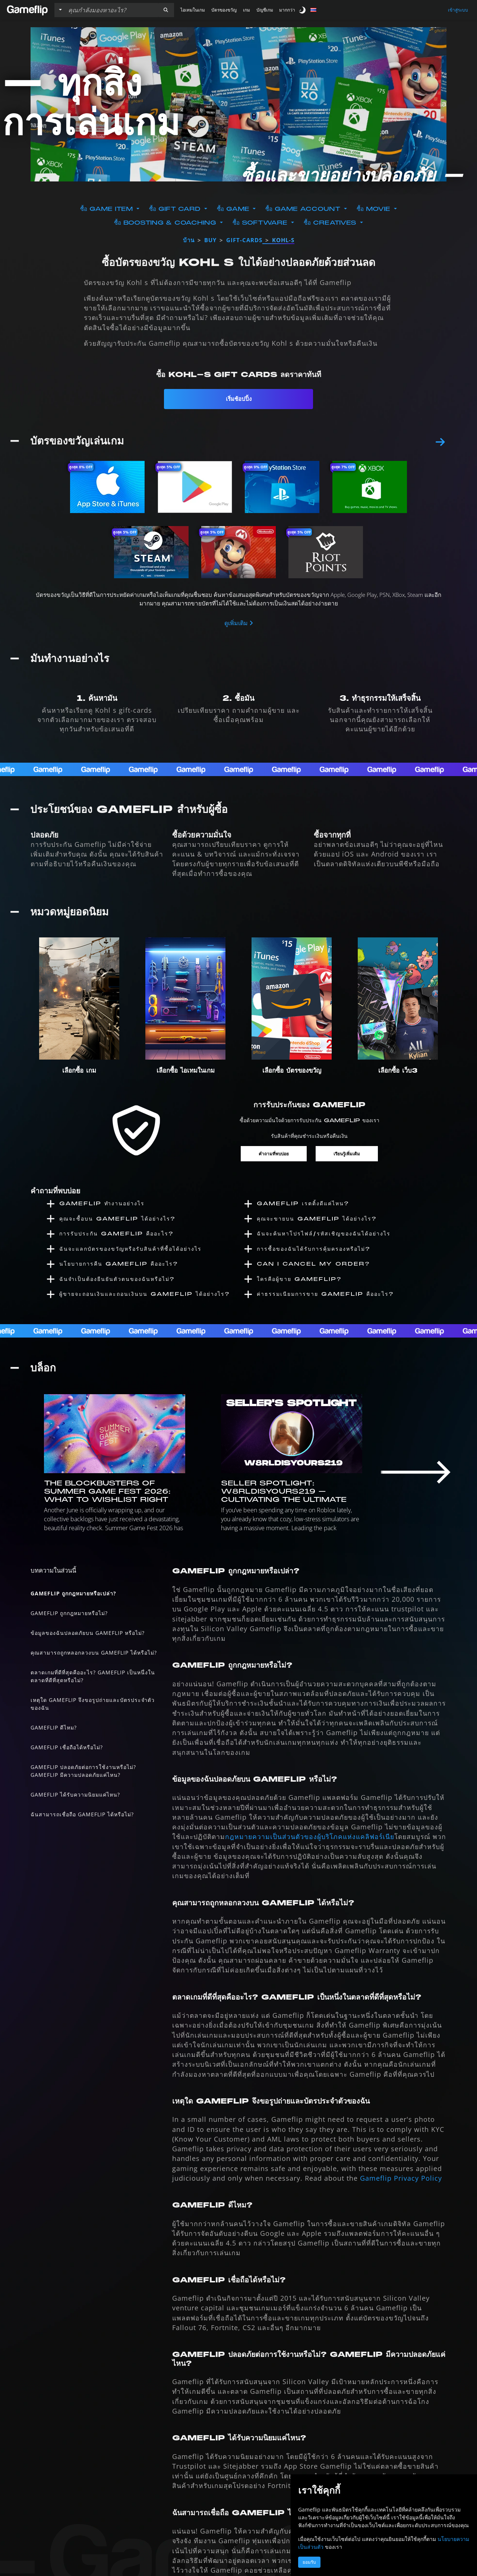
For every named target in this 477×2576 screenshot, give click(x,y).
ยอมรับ (309, 2562)
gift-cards (244, 240)
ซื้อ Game (234, 209)
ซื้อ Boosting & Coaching (166, 223)
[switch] (302, 10)
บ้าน (189, 240)
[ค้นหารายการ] (111, 10)
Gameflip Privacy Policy (401, 2178)
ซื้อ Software (261, 223)
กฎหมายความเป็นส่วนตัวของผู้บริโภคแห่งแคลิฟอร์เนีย (309, 1837)
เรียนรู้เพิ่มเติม (347, 1152)
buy (210, 240)
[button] (166, 10)
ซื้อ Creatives (331, 223)
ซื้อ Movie (374, 209)
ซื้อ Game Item (107, 209)
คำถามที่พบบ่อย (274, 1152)
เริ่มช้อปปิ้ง (239, 399)
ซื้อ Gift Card (176, 209)
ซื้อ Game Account (303, 209)
